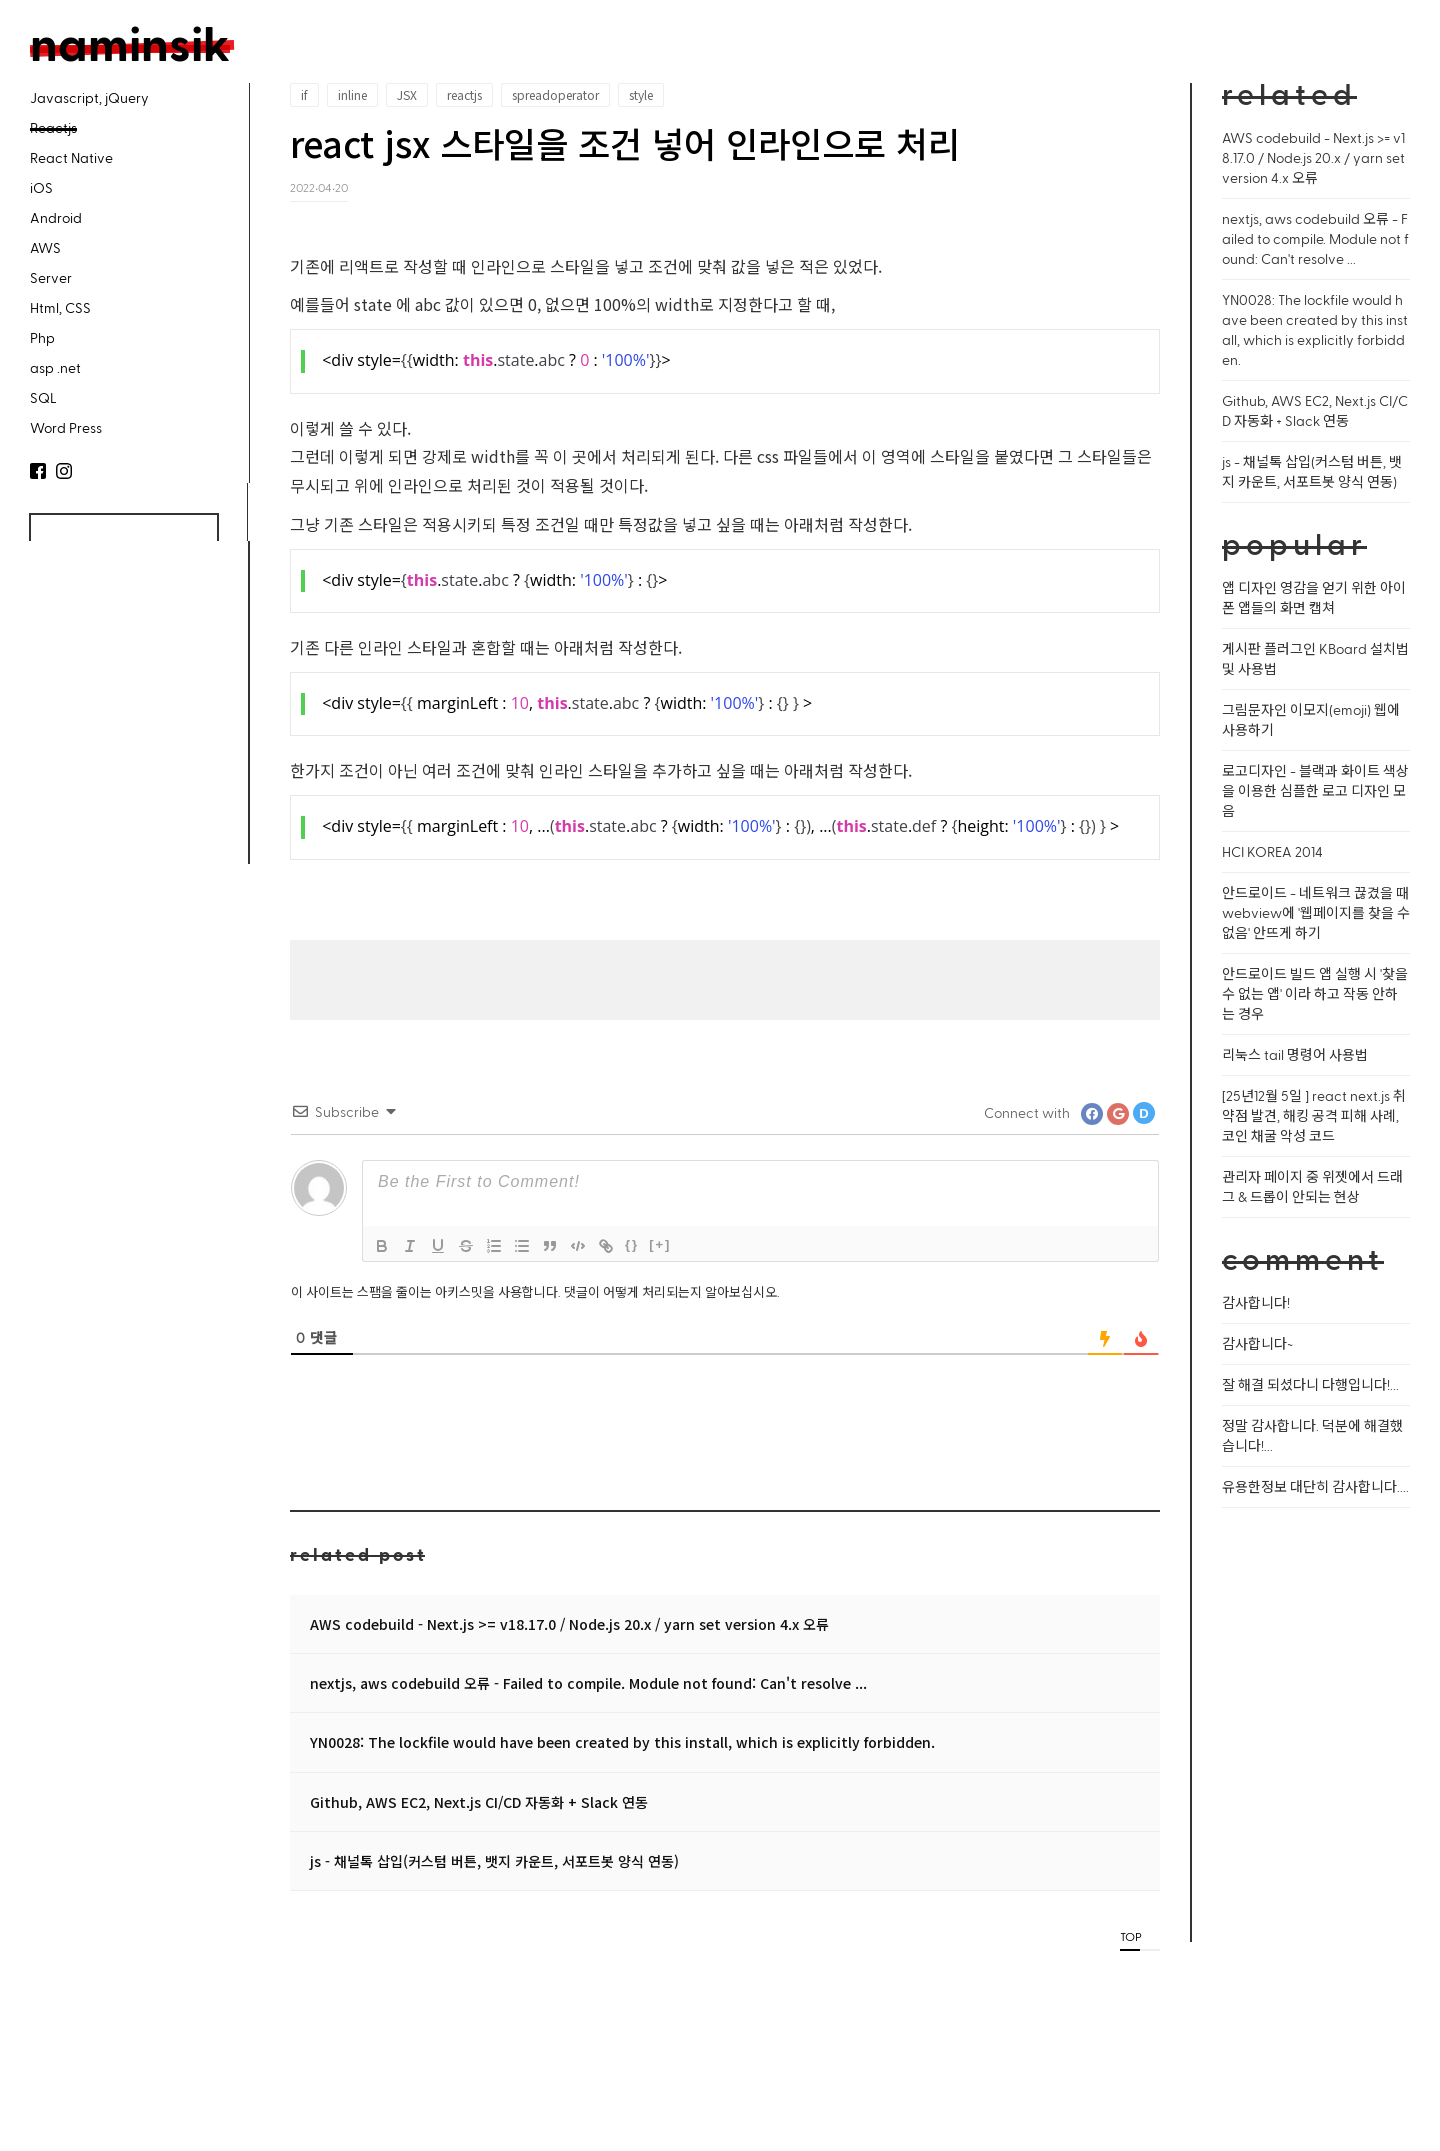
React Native (71, 157)
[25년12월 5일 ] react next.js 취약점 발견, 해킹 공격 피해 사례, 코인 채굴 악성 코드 (1314, 1115)
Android (56, 217)
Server (51, 277)
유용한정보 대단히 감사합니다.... (1315, 1486)
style (641, 94)
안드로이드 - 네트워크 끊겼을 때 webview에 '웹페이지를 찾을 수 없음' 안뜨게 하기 (1316, 912)
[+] (660, 1244)
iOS (41, 187)
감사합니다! (1256, 1302)
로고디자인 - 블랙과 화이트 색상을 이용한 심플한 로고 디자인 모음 (1315, 790)
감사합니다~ (1257, 1343)
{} (632, 1244)
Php (42, 337)
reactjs (464, 94)
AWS (45, 247)
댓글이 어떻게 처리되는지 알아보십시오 (670, 1291)
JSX (407, 94)
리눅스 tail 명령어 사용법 (1295, 1054)
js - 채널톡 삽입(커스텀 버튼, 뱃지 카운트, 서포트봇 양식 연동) (494, 1861)
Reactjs (53, 127)
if (304, 94)
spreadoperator (555, 94)
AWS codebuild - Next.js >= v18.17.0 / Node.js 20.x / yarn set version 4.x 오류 (569, 1624)
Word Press (66, 427)
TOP (1130, 1936)
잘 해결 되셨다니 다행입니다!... (1310, 1384)
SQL (43, 397)
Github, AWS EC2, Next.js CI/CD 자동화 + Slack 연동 (479, 1802)
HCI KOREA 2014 (1272, 851)
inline (352, 94)
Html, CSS (60, 307)
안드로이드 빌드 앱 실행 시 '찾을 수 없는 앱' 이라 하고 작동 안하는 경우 (1315, 993)
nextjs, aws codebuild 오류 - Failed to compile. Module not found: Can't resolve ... (588, 1683)
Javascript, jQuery (89, 97)
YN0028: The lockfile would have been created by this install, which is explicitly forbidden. (622, 1742)
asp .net (55, 367)
